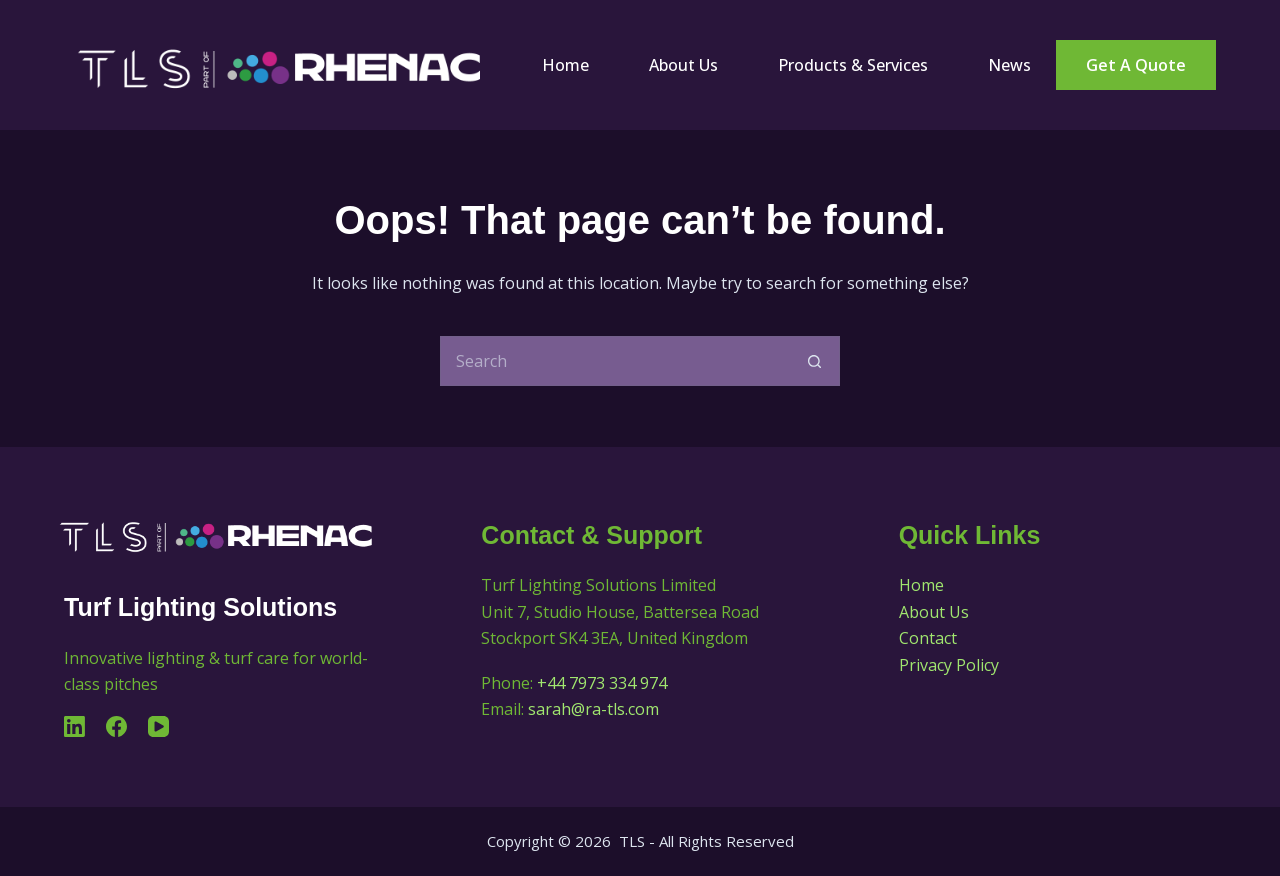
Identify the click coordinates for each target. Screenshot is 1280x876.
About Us (683, 65)
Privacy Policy (949, 665)
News (1009, 65)
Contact (928, 638)
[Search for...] (615, 361)
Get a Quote (1136, 65)
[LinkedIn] (74, 726)
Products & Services (853, 65)
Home (565, 65)
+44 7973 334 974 (602, 683)
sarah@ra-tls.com (593, 709)
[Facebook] (116, 726)
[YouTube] (158, 726)
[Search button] (815, 361)
